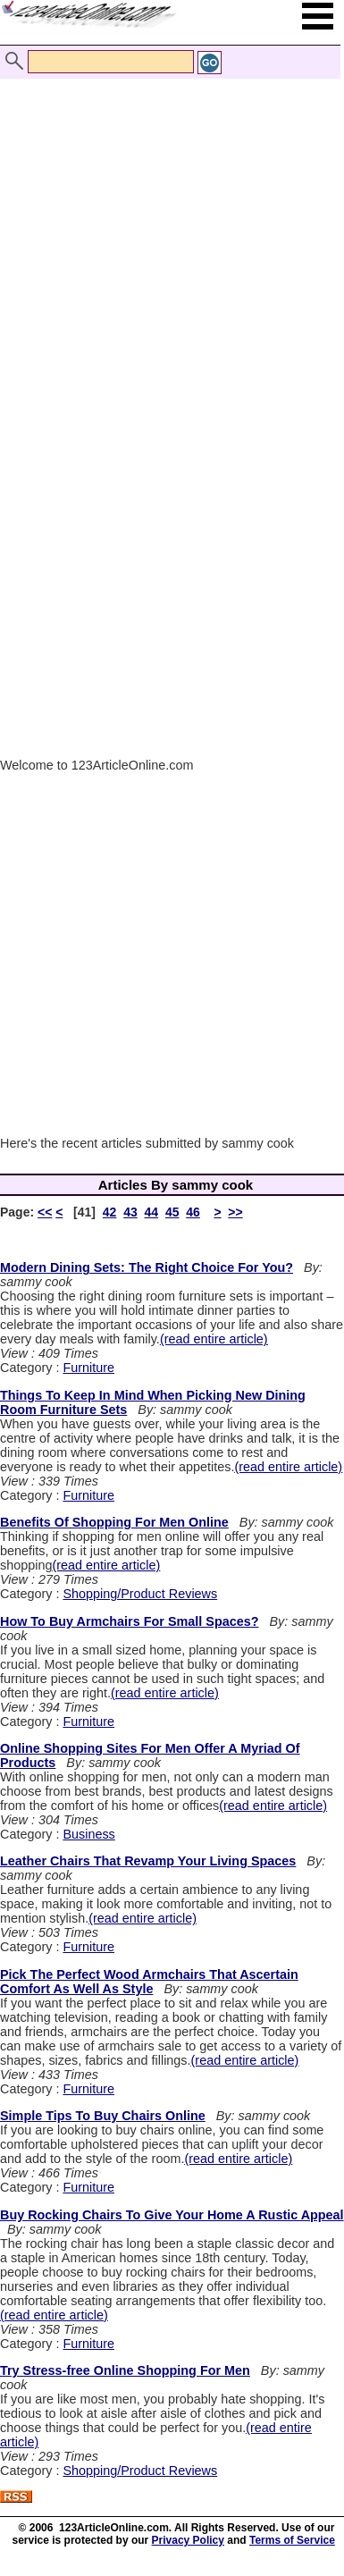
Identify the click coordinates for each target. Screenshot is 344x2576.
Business (88, 1834)
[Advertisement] (167, 232)
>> (235, 1212)
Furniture (88, 1367)
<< (45, 1212)
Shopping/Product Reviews (140, 1594)
